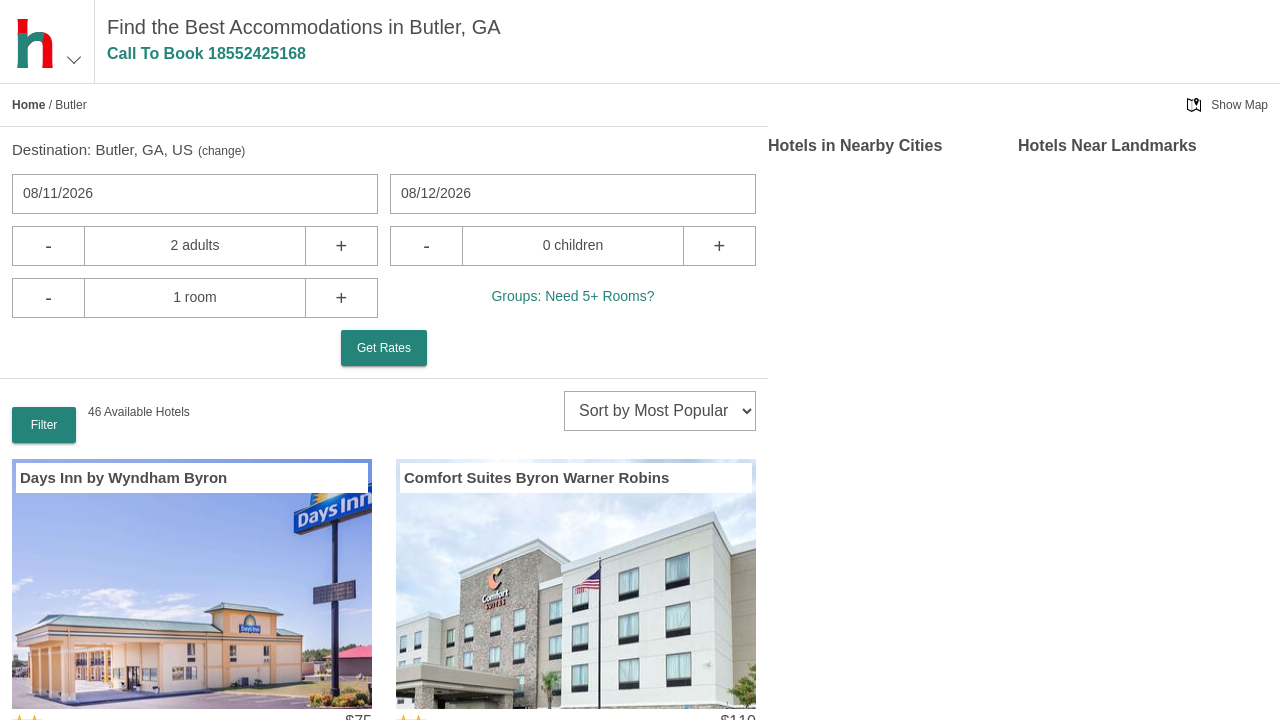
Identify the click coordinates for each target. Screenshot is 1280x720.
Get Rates (384, 348)
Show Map (1239, 105)
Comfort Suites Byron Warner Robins (536, 477)
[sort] (660, 411)
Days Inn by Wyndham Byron (123, 477)
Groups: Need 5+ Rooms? (572, 296)
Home (28, 105)
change (221, 151)
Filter (44, 425)
